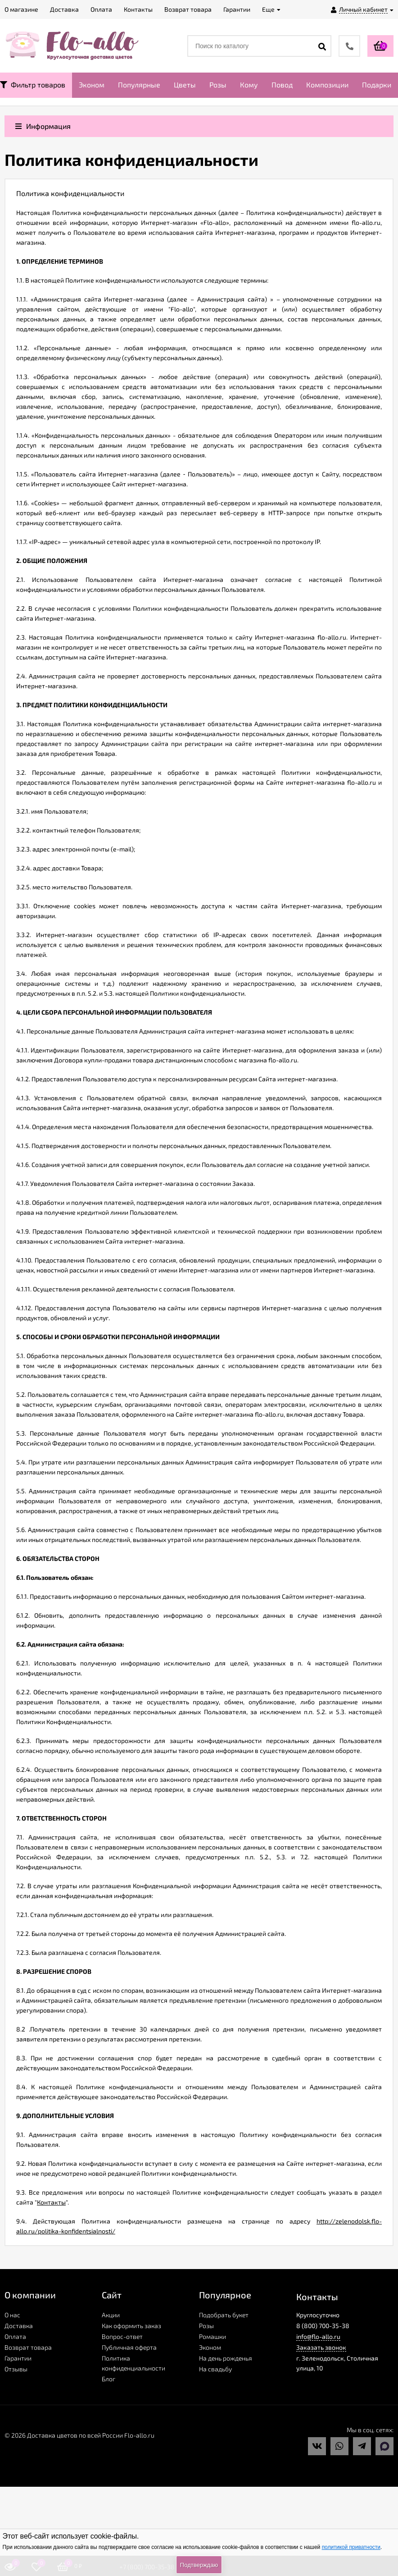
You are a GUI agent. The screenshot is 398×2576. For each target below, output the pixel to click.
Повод (282, 84)
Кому (249, 84)
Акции (111, 2315)
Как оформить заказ (131, 2325)
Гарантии (18, 2358)
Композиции (327, 84)
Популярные (139, 84)
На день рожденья (225, 2358)
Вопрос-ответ (122, 2336)
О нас (12, 2315)
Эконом (91, 84)
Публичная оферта (129, 2347)
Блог (108, 2379)
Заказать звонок (321, 2347)
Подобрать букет (224, 2315)
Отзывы (16, 2369)
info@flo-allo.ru (318, 2336)
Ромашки (212, 2336)
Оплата (15, 2336)
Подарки (376, 84)
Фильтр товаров (32, 84)
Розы (217, 84)
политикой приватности (351, 2547)
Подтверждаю (199, 2565)
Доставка (19, 2325)
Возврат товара (28, 2347)
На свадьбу (215, 2369)
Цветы (185, 84)
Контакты (51, 2202)
